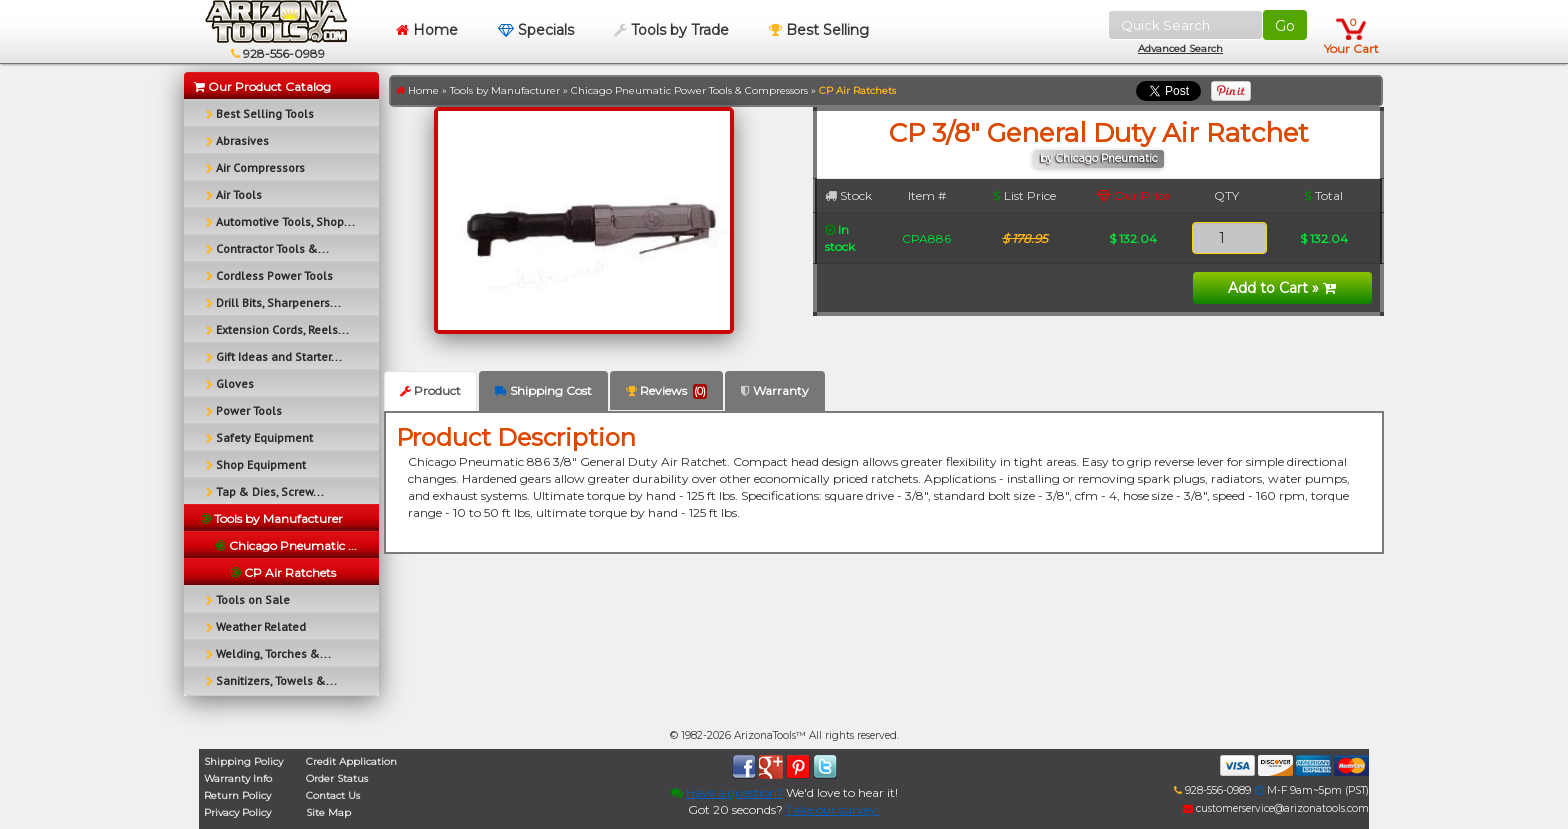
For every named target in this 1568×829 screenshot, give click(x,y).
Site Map (328, 812)
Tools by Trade (671, 30)
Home (427, 30)
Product (430, 390)
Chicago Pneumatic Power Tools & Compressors (689, 90)
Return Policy (237, 795)
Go (1285, 26)
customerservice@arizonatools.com (1276, 808)
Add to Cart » (1282, 288)
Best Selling (819, 30)
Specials (536, 30)
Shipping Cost (543, 390)
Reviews (666, 391)
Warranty (775, 390)
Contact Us (333, 795)
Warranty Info (238, 778)
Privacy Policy (237, 812)
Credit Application (351, 761)
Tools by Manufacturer (505, 90)
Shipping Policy (243, 761)
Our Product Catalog (262, 86)
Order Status (337, 778)
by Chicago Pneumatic (1099, 158)
